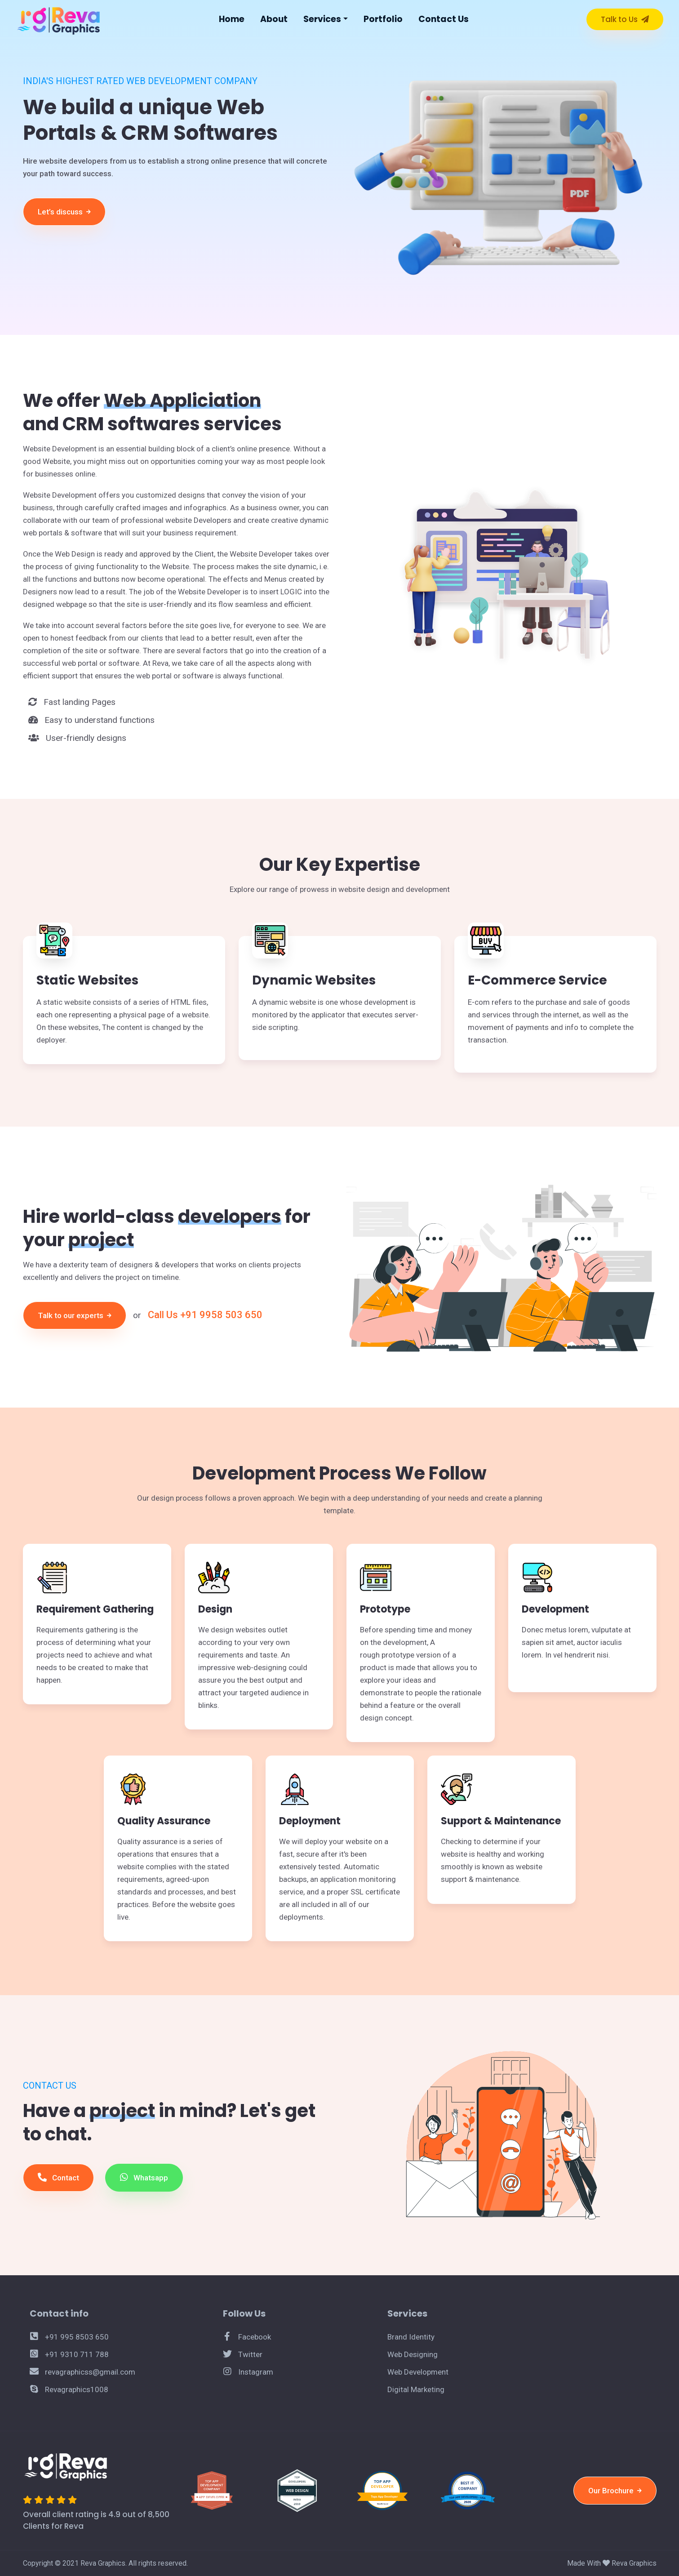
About (274, 19)
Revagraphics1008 (69, 2389)
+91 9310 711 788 (69, 2354)
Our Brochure (615, 2490)
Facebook (247, 2336)
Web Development (417, 2371)
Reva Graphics (634, 2563)
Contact (58, 2177)
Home (231, 19)
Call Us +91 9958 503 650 (205, 1315)
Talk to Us (625, 19)
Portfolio (383, 19)
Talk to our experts (74, 1315)
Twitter (242, 2354)
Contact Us (443, 19)
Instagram (248, 2372)
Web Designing (412, 2354)
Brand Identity (411, 2336)
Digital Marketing (415, 2389)
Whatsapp (144, 2177)
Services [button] (322, 19)
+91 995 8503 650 (69, 2336)
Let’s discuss (64, 211)
